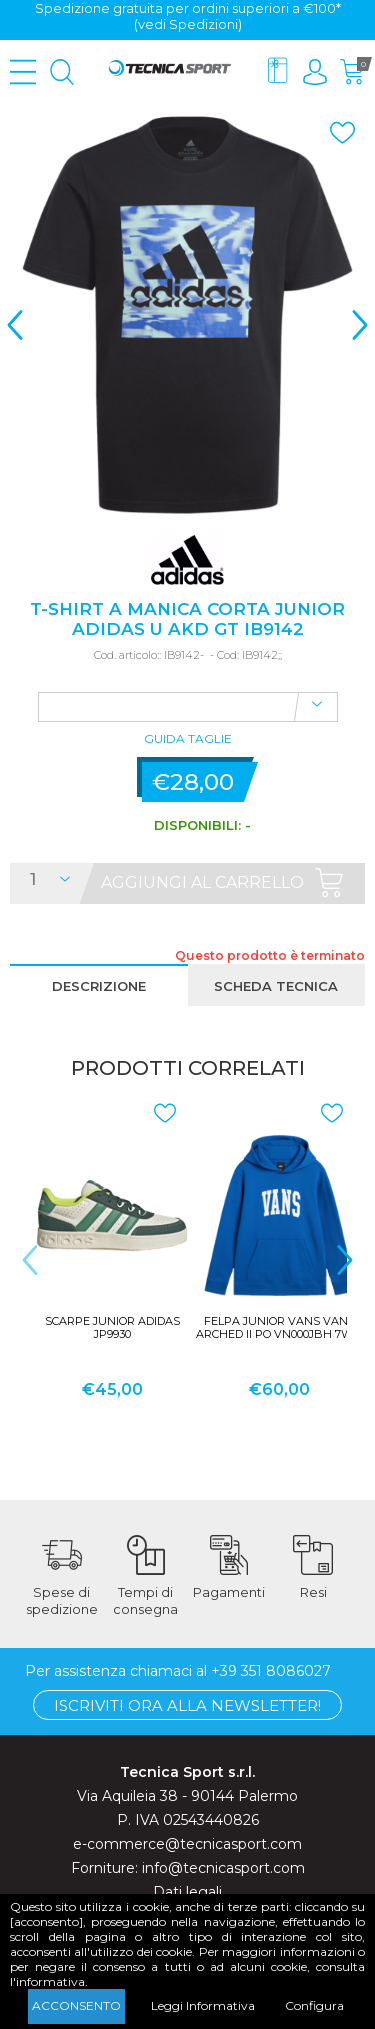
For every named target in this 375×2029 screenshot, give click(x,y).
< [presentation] (15, 324)
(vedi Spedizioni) (188, 24)
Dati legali (187, 1891)
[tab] (99, 985)
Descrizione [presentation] (99, 986)
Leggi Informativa (203, 2005)
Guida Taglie (188, 739)
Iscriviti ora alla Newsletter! (187, 1704)
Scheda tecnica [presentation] (276, 986)
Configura (314, 2005)
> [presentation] (360, 324)
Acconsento (76, 2005)
